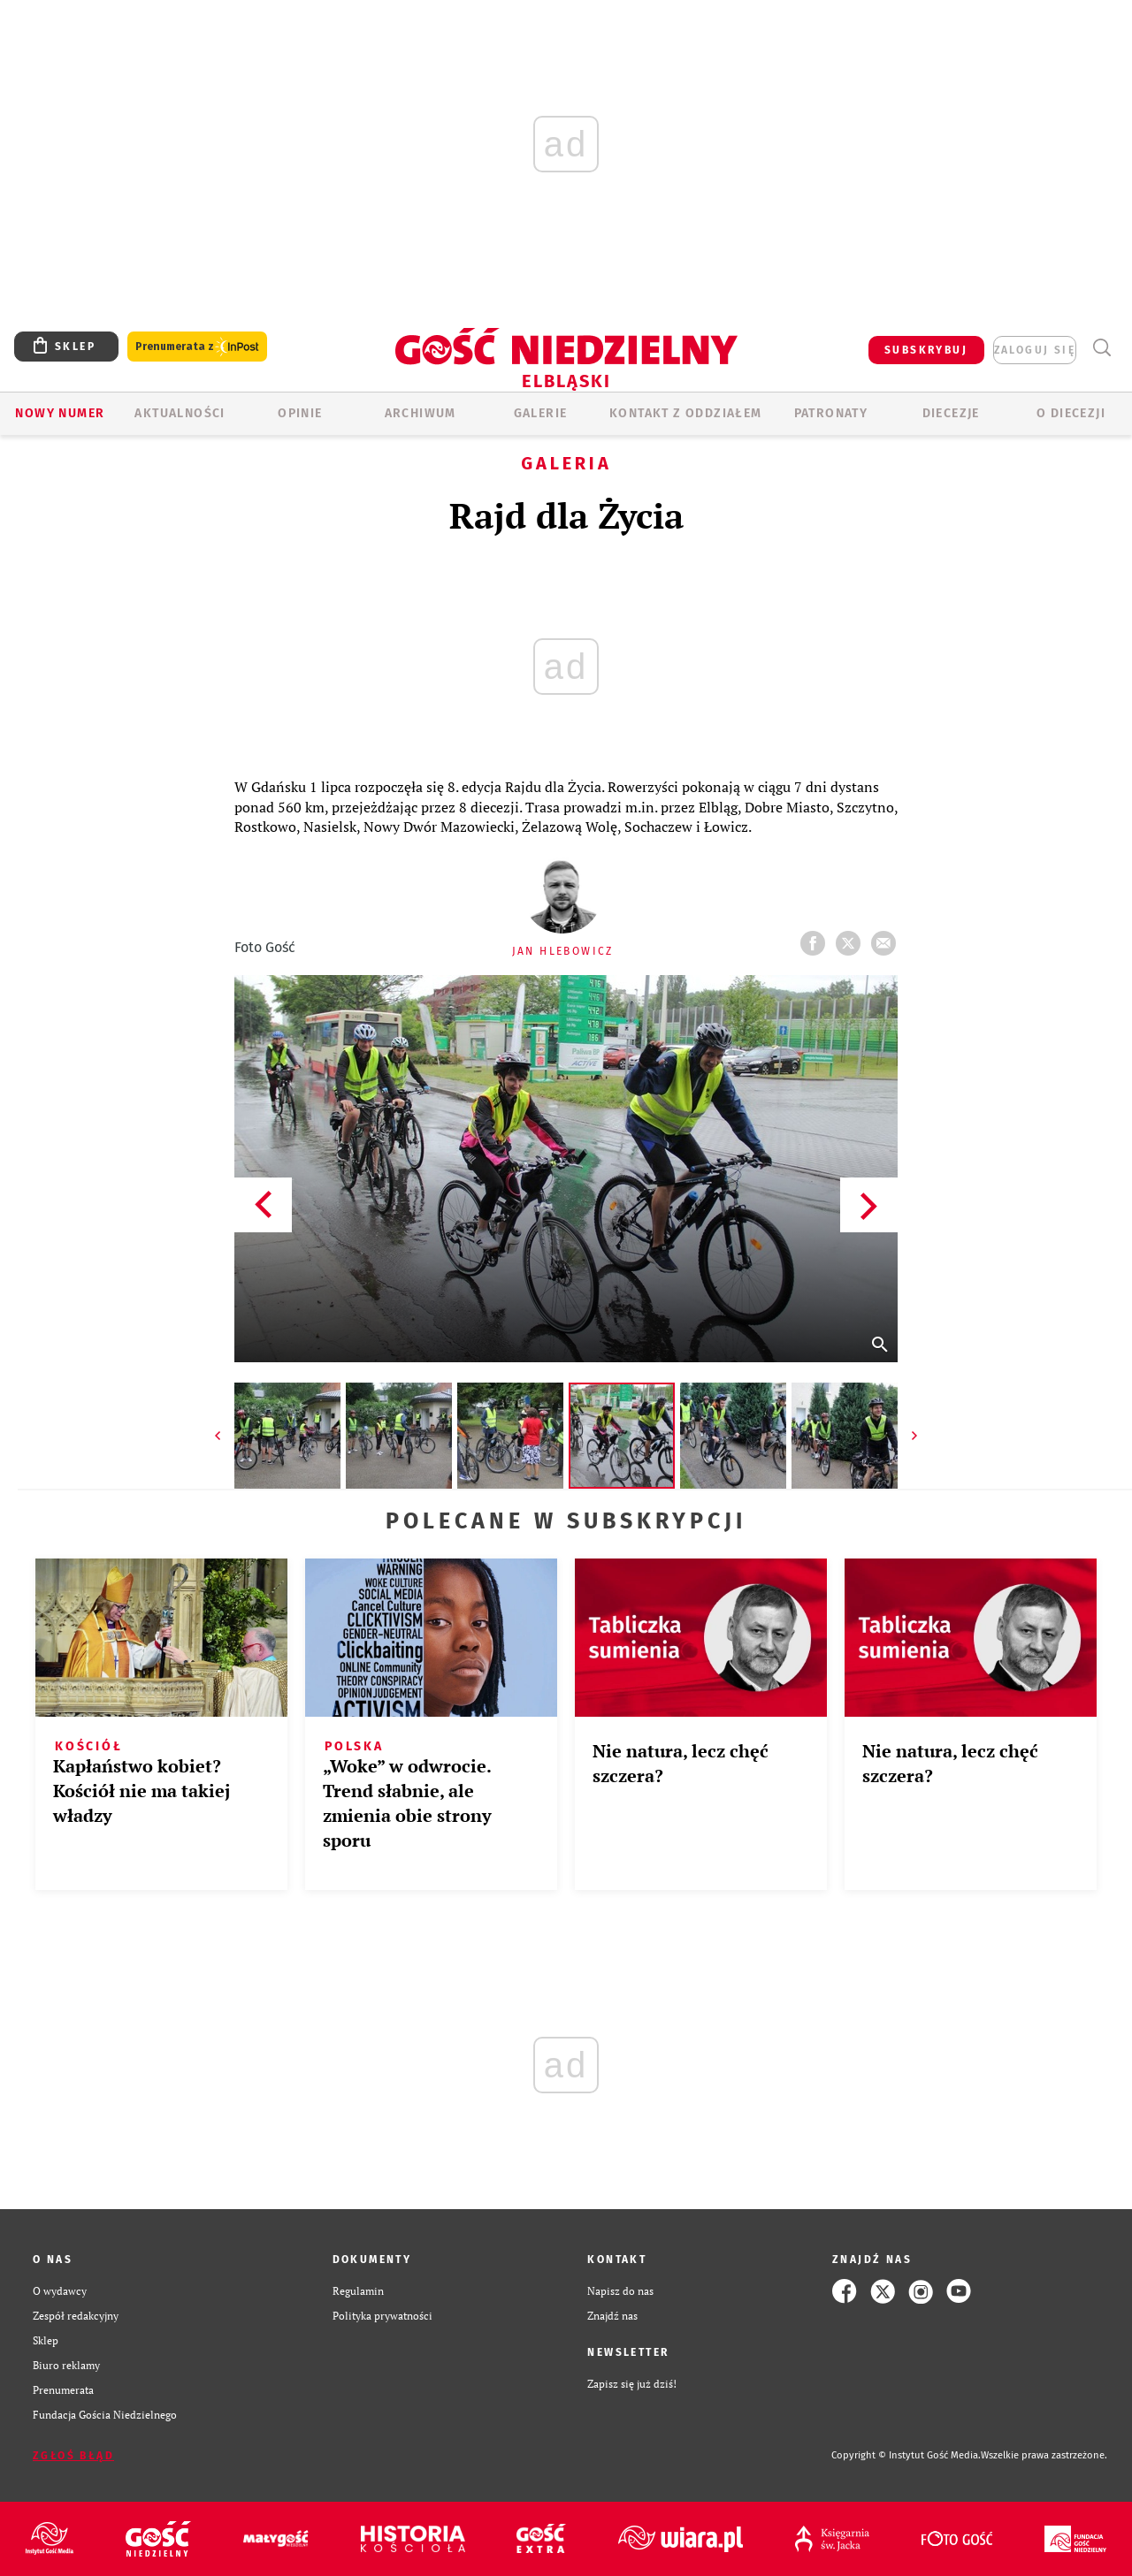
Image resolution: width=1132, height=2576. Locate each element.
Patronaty (831, 413)
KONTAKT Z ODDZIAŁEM (685, 413)
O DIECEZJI (1070, 413)
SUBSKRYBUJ (926, 350)
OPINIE (300, 413)
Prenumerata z (197, 347)
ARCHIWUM (420, 413)
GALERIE (541, 413)
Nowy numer (59, 413)
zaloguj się (1034, 350)
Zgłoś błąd (73, 2456)
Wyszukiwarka (1101, 348)
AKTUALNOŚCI (179, 413)
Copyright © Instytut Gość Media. (906, 2455)
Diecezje (951, 413)
